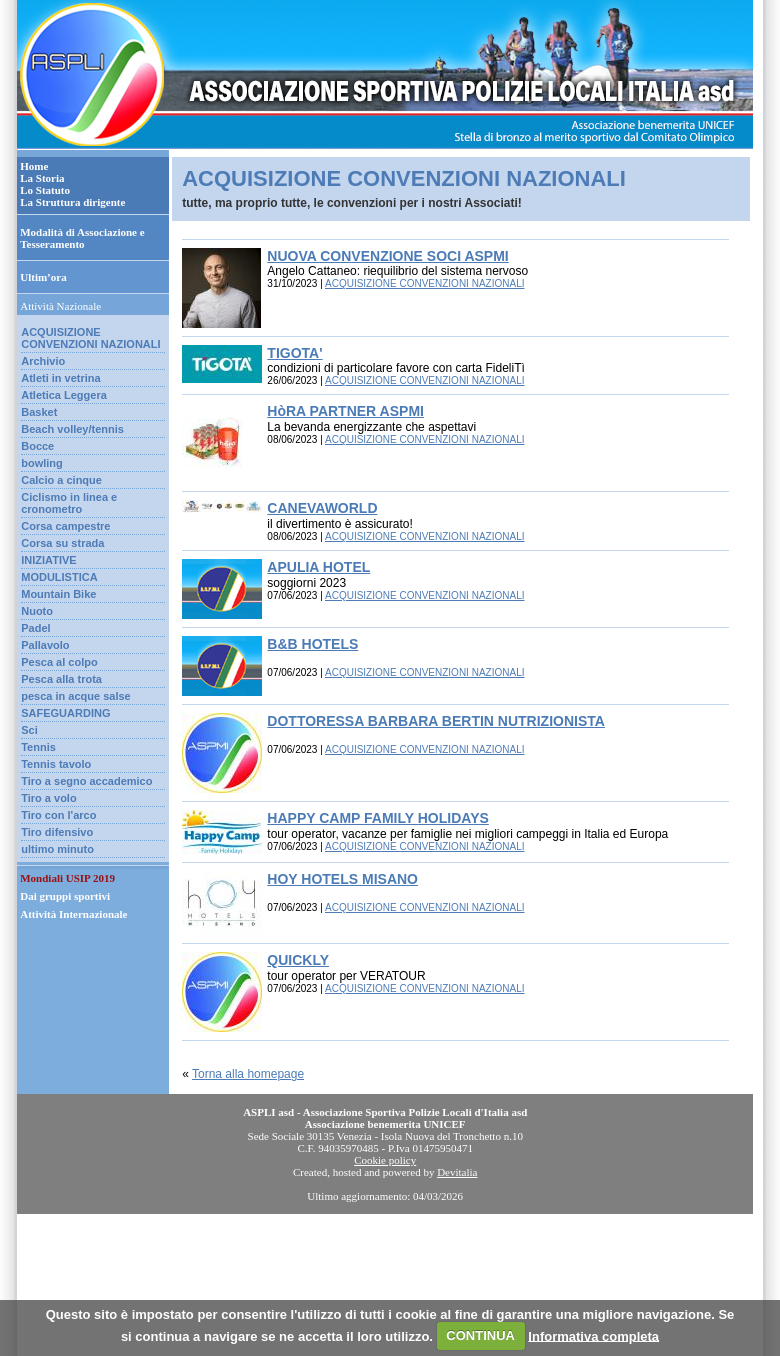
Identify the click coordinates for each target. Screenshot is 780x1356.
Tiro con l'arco (58, 815)
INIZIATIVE (48, 560)
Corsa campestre (65, 526)
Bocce (37, 446)
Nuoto (37, 611)
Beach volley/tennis (72, 429)
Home (34, 166)
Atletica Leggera (64, 395)
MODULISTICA (59, 577)
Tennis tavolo (56, 764)
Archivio (43, 361)
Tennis (38, 747)
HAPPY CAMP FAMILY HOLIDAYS (377, 818)
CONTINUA (480, 1335)
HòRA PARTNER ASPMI (345, 411)
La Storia (42, 178)
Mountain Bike (58, 594)
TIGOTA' (294, 353)
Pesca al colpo (59, 662)
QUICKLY (298, 960)
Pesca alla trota (61, 679)
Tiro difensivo (57, 832)
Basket (39, 412)
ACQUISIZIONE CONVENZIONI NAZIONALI (90, 338)
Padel (35, 628)
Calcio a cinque (61, 480)
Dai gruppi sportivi (65, 896)
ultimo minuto (57, 849)
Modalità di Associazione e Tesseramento (82, 238)
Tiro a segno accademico (86, 781)
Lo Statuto (45, 190)
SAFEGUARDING (65, 713)
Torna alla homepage (248, 1074)
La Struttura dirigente (72, 202)
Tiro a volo (48, 798)
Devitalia (457, 1172)
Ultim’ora (43, 277)
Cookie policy (385, 1160)
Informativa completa (593, 1335)
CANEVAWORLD (322, 508)
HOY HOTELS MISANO (342, 879)
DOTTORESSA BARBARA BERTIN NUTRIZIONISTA (436, 721)
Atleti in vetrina (60, 378)
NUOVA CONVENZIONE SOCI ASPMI (387, 256)
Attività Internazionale (73, 914)
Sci (29, 730)
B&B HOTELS (312, 644)
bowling (42, 463)
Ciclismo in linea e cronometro (69, 503)
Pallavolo (45, 645)
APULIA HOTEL (318, 567)
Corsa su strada (62, 543)
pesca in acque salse (75, 696)
